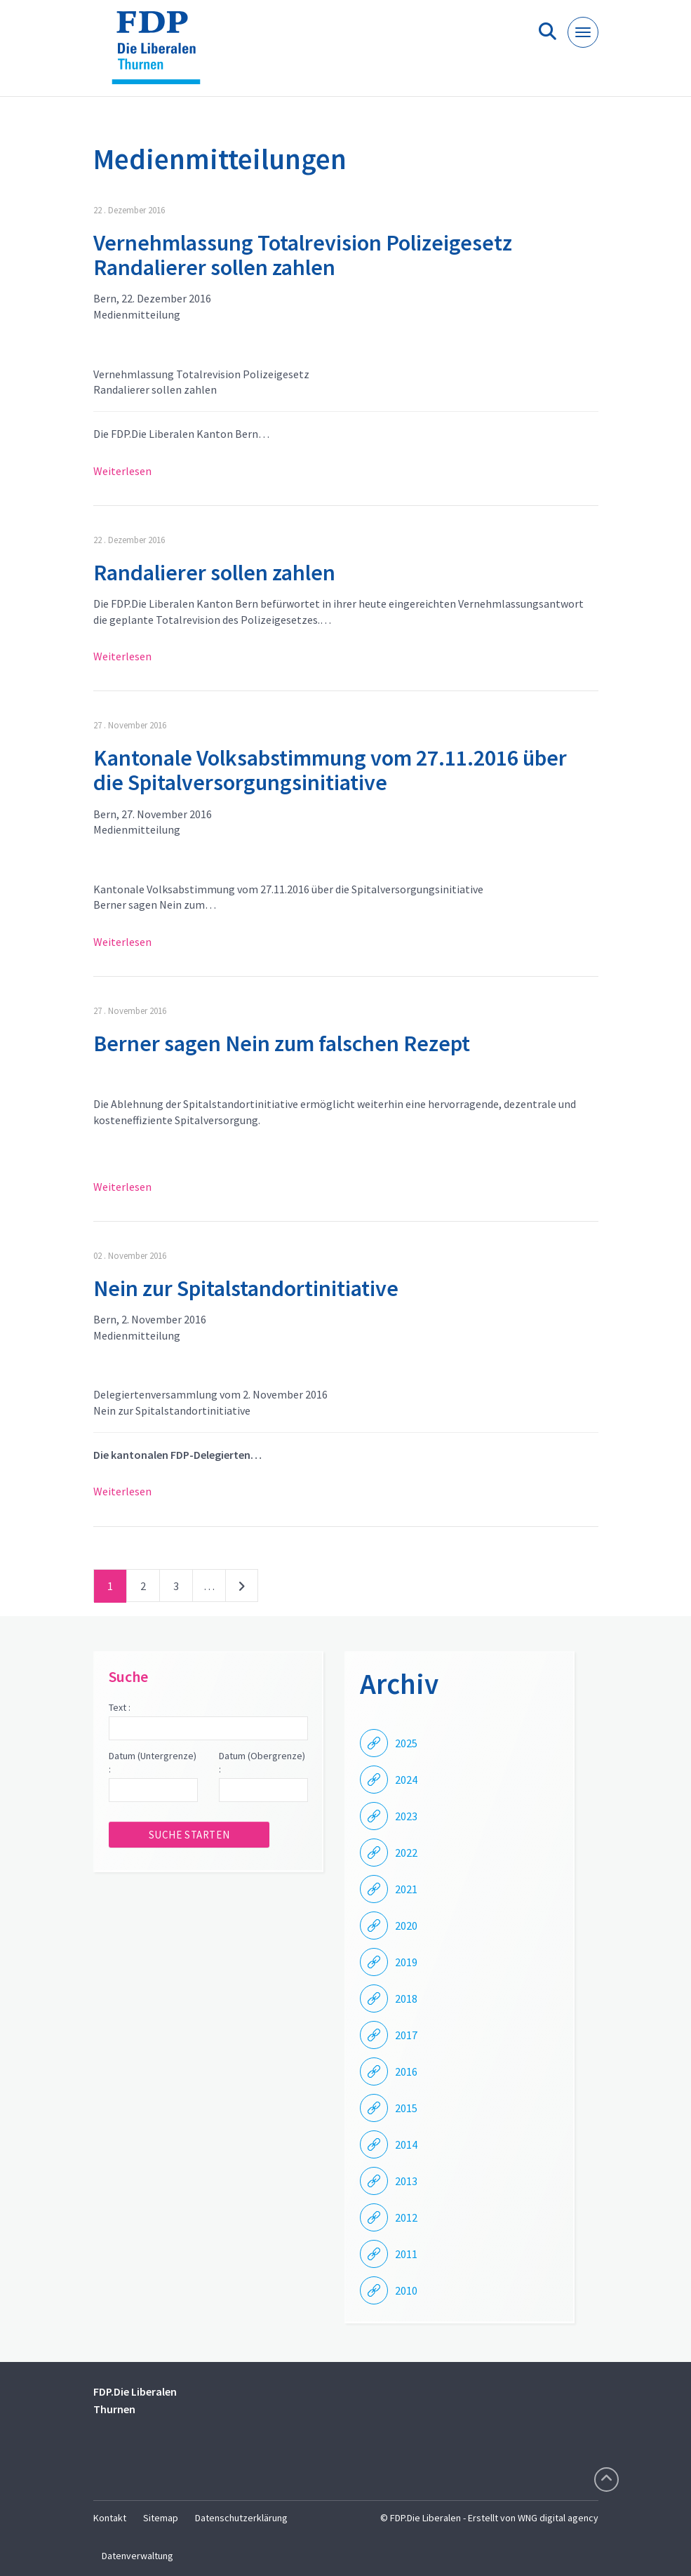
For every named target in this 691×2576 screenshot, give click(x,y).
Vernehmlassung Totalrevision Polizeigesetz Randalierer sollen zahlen (302, 255)
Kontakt (109, 2517)
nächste (241, 1589)
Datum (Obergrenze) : (262, 1762)
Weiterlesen (122, 471)
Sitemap (160, 2517)
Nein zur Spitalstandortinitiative (245, 1288)
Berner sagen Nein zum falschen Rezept (281, 1043)
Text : (119, 1707)
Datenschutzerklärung (241, 2517)
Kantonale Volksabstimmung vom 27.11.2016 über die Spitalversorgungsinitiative (330, 770)
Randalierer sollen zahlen (214, 573)
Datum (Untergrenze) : (152, 1762)
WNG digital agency (558, 2517)
